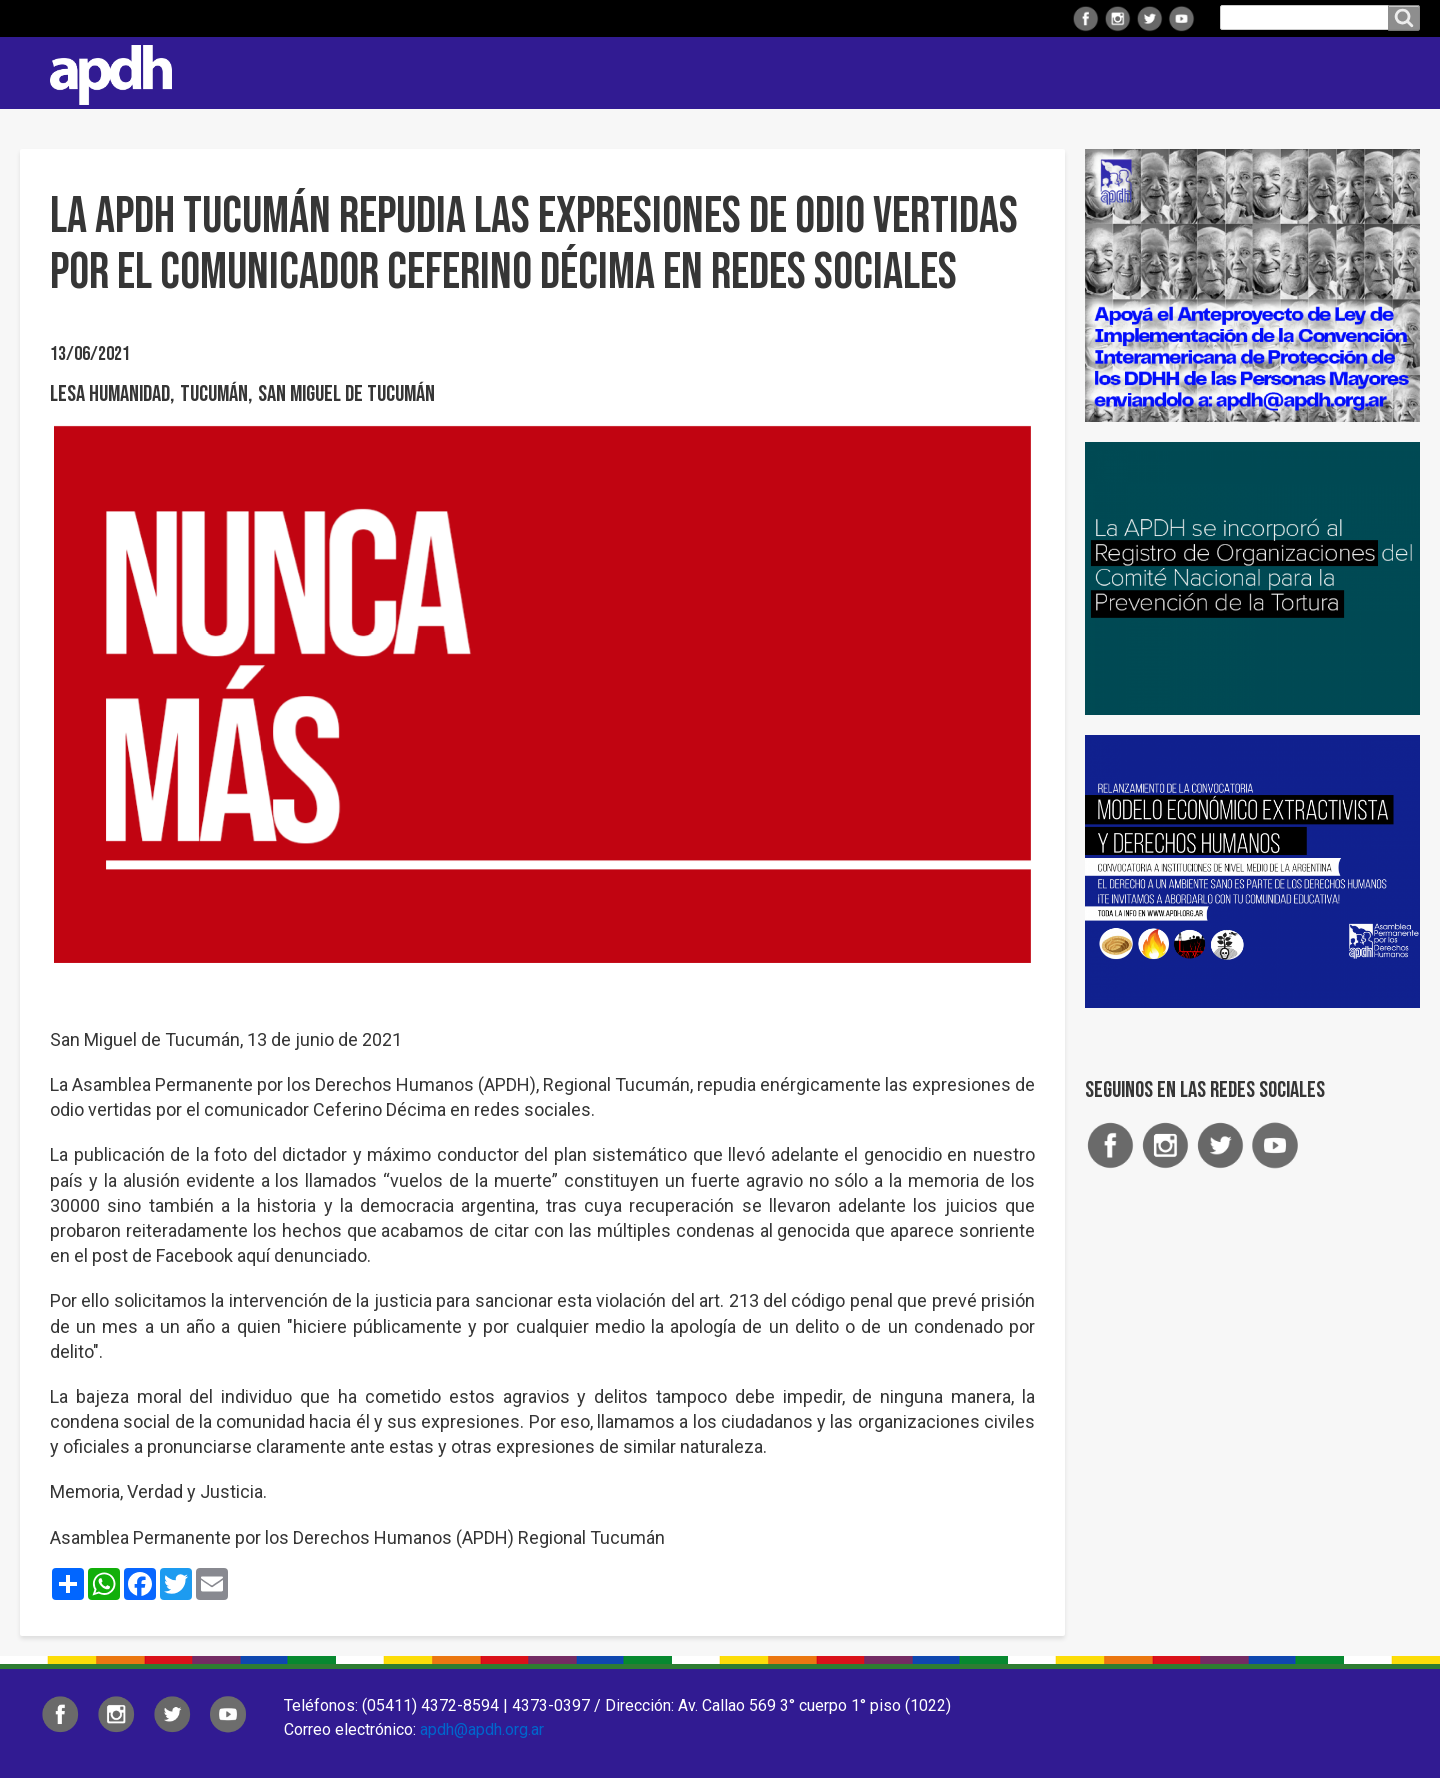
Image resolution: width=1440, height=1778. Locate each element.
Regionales (764, 72)
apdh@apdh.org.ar (482, 1729)
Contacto (1395, 73)
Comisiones (1017, 72)
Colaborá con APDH (1169, 72)
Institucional (632, 72)
